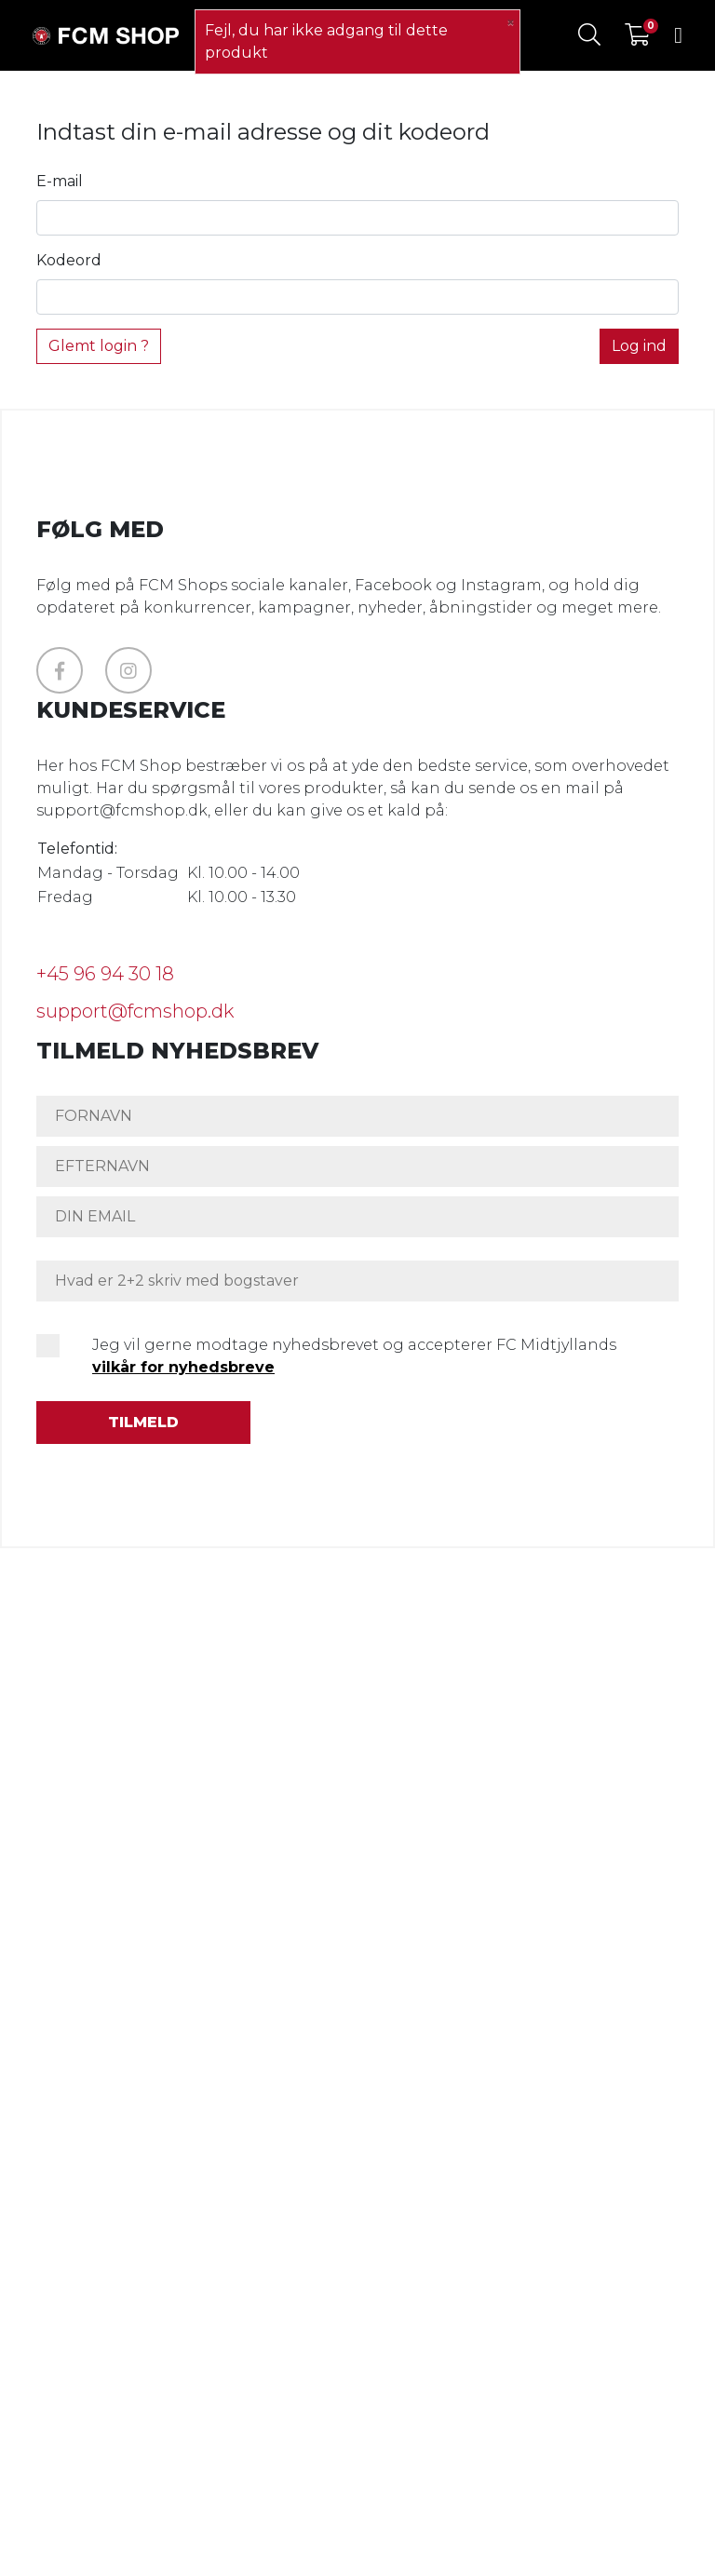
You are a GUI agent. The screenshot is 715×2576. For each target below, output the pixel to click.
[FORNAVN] (357, 1116)
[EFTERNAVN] (357, 1166)
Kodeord (68, 260)
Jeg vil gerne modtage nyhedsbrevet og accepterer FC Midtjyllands (354, 1356)
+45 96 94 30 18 (105, 974)
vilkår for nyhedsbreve (183, 1367)
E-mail (59, 181)
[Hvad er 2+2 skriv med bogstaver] (357, 1281)
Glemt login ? (98, 346)
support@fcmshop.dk (135, 1011)
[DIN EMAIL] (357, 1216)
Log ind (639, 346)
